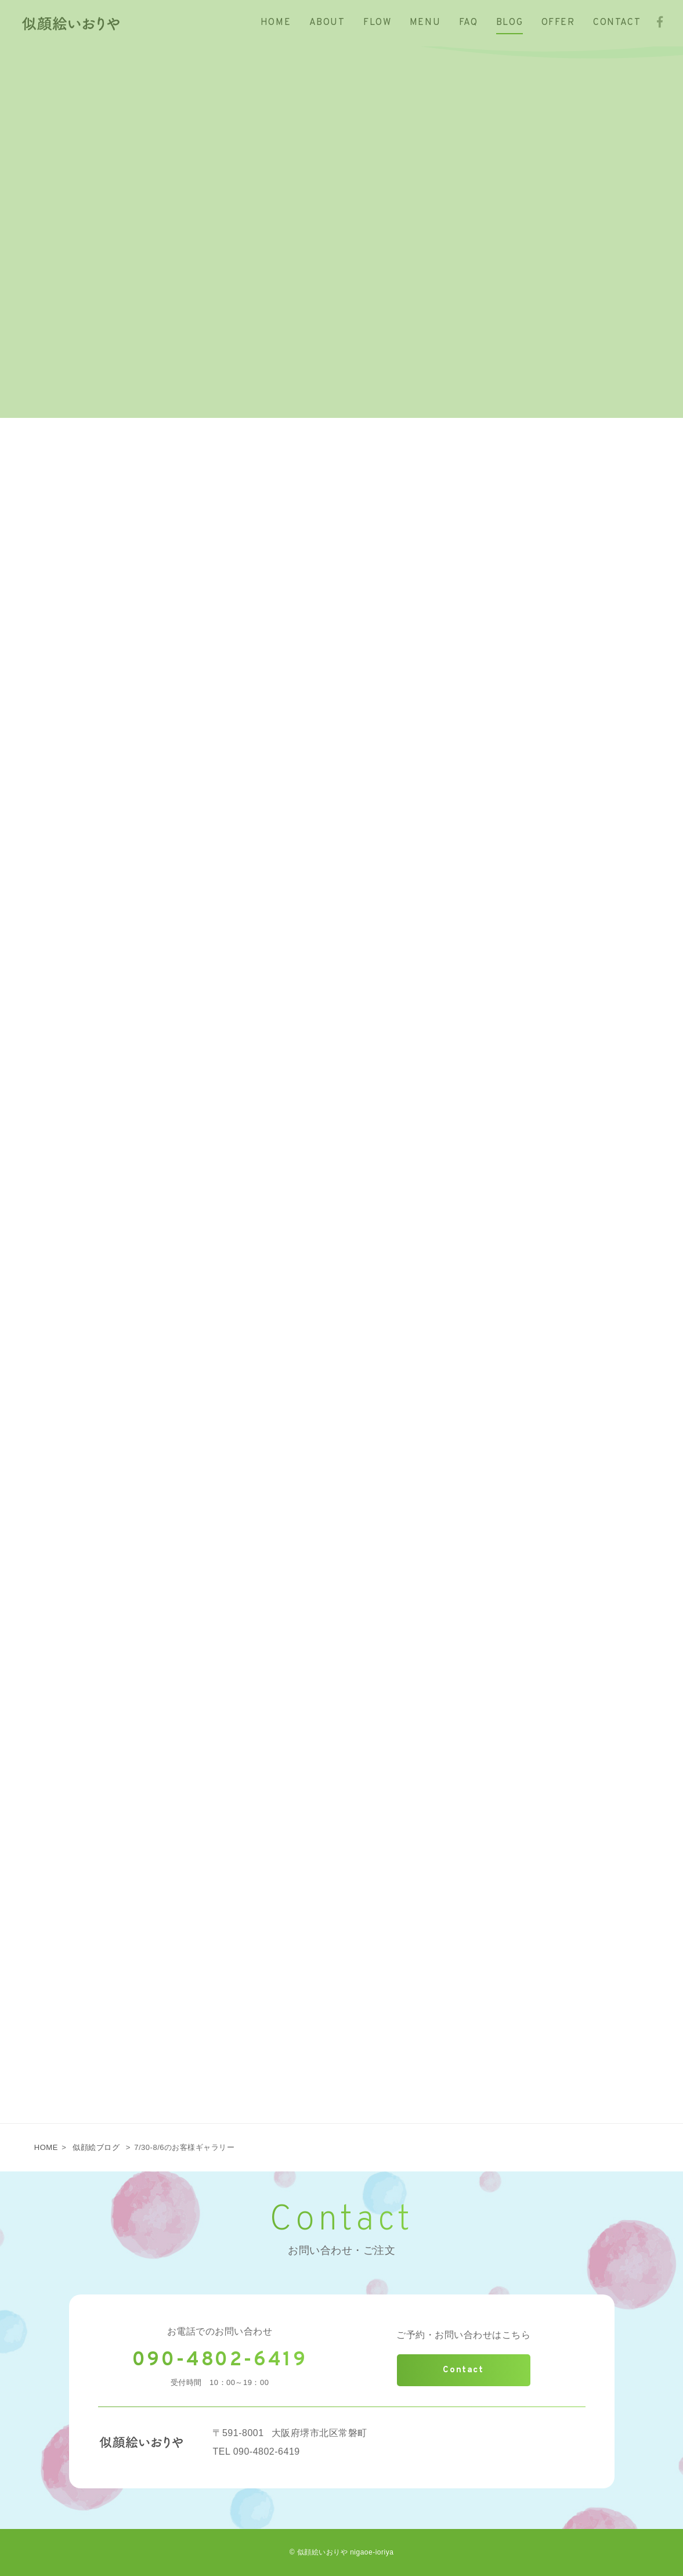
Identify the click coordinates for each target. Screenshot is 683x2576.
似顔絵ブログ (96, 2147)
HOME (46, 2147)
